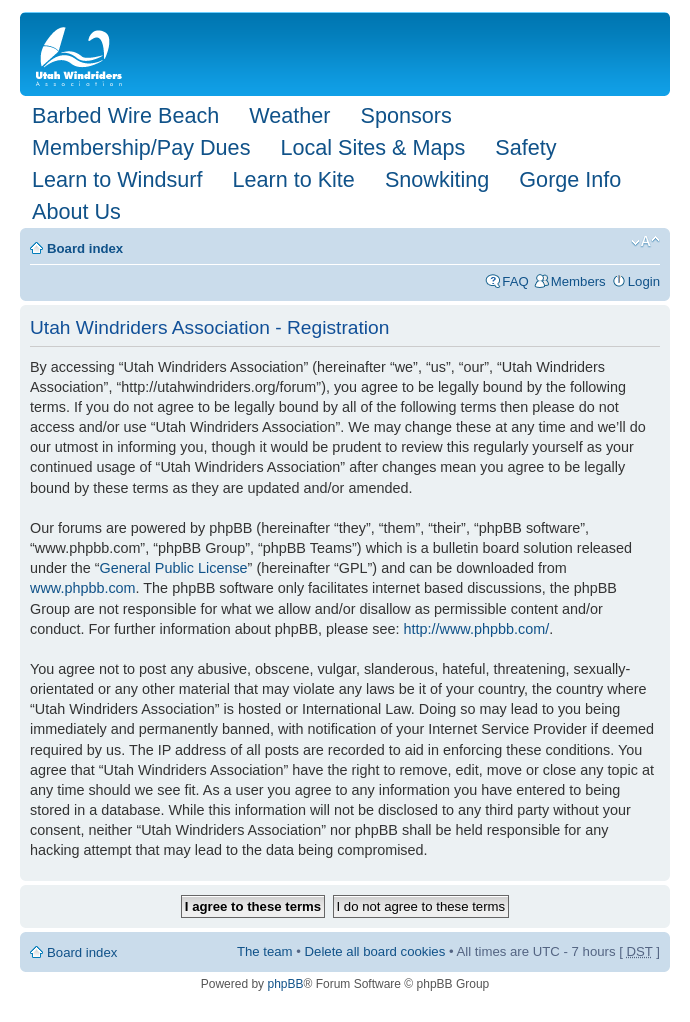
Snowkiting (437, 179)
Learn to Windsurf (117, 179)
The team (265, 951)
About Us (76, 211)
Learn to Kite (293, 179)
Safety (525, 147)
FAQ (515, 281)
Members (578, 281)
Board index (85, 248)
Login (644, 281)
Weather (289, 115)
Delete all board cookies (375, 951)
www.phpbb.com (83, 588)
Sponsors (405, 115)
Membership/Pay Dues (141, 147)
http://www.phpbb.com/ (477, 629)
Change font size (645, 242)
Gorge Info (570, 179)
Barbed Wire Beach (125, 115)
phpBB (285, 984)
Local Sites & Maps (372, 147)
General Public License (174, 568)
